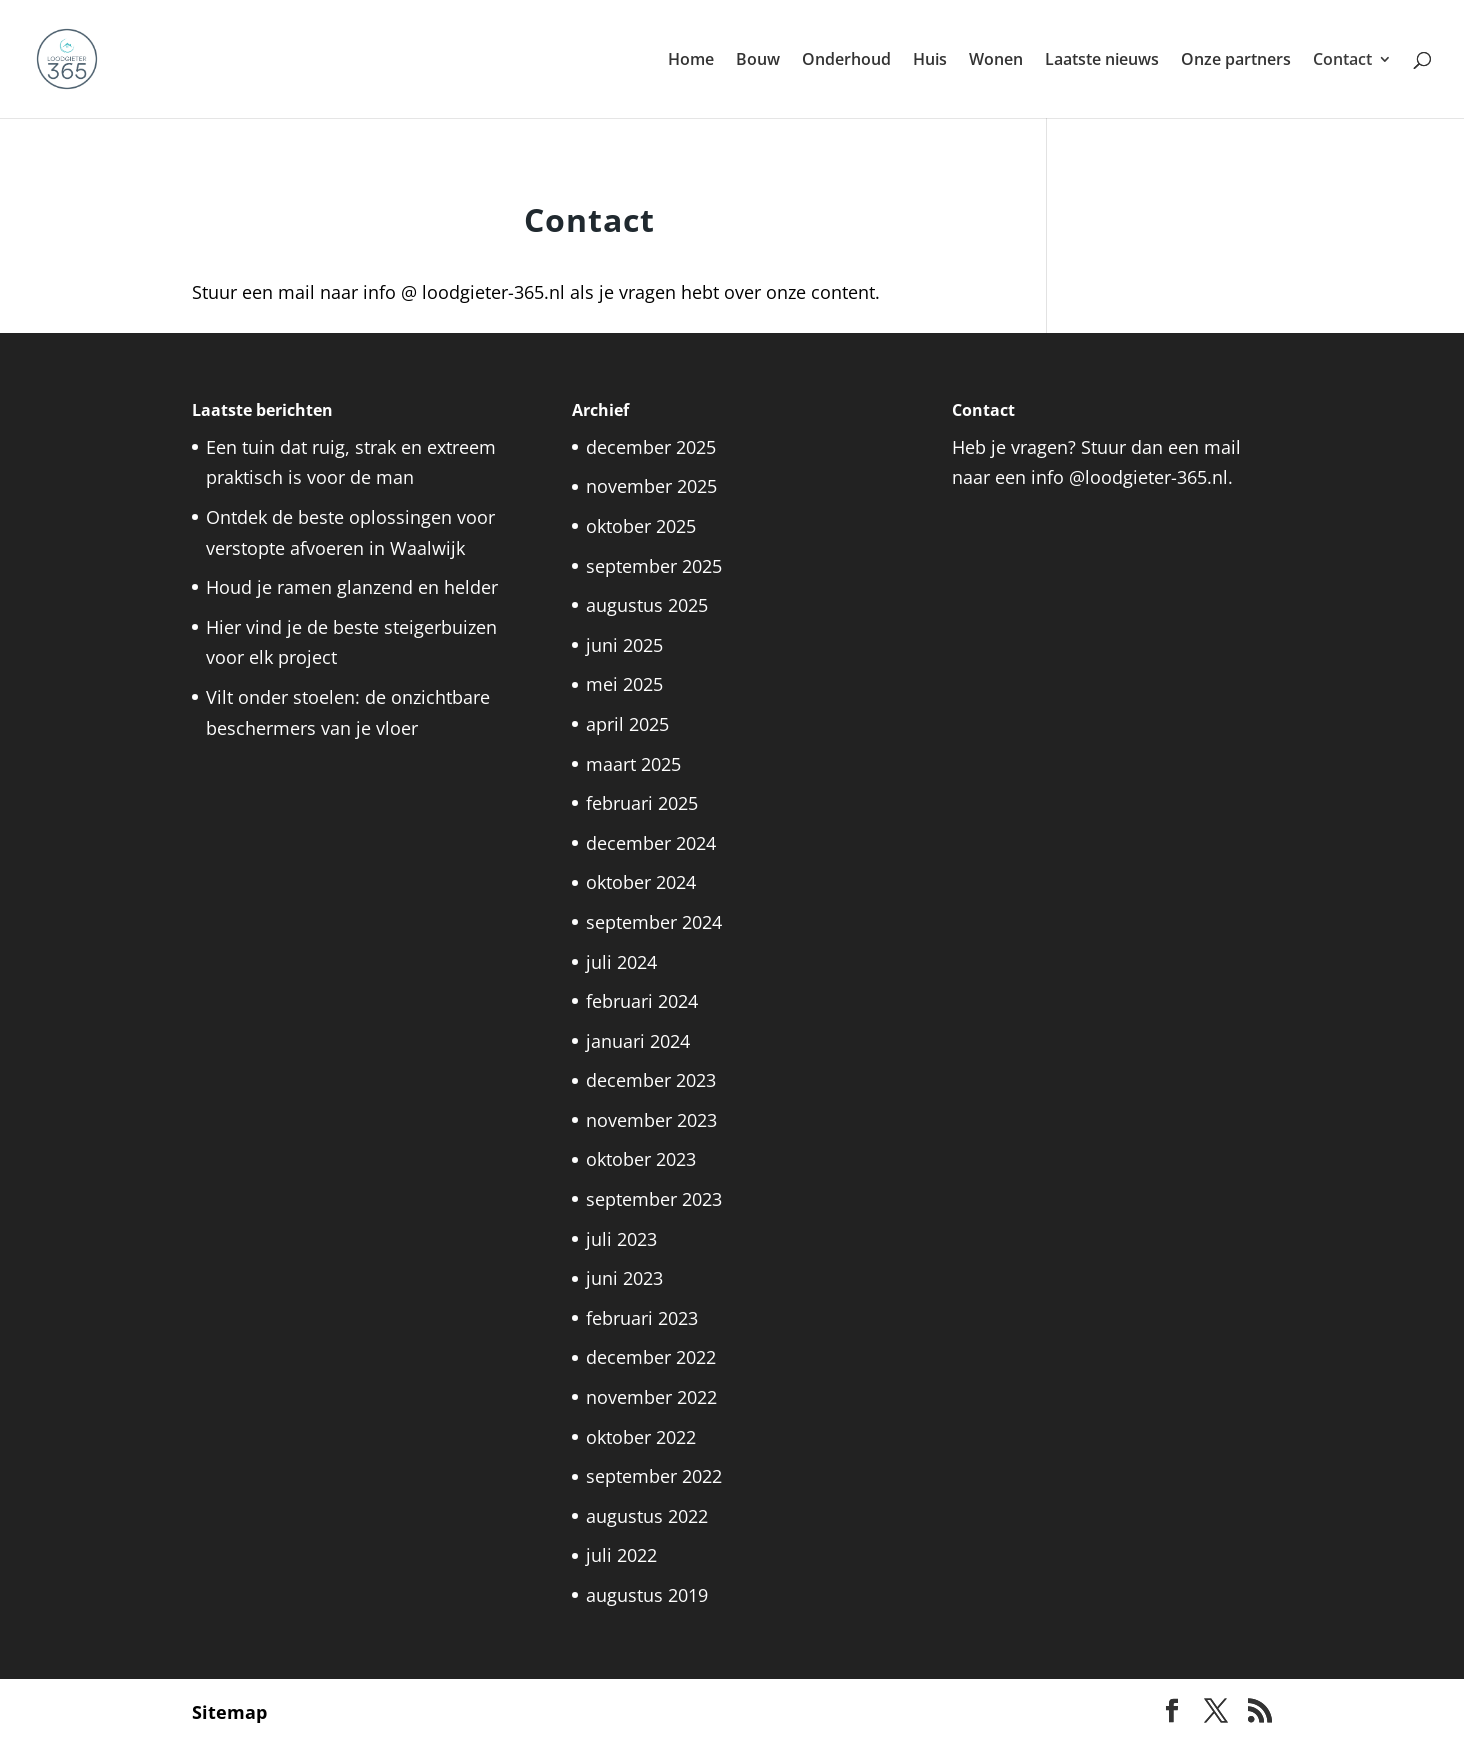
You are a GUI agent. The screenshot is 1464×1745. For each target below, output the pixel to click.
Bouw (758, 61)
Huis (930, 61)
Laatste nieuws (1102, 61)
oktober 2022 (641, 1437)
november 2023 (651, 1120)
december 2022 (651, 1357)
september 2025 (654, 566)
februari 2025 (642, 803)
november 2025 (651, 486)
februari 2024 (642, 1001)
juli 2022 (621, 1555)
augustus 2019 (647, 1595)
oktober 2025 (641, 526)
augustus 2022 (647, 1516)
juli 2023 (621, 1239)
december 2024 (651, 843)
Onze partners (1236, 61)
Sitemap (229, 1712)
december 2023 (651, 1080)
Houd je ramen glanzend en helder (352, 587)
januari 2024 (638, 1041)
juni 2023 (624, 1278)
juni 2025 (624, 645)
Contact (1342, 61)
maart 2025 (633, 764)
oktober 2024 (641, 882)
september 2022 (654, 1476)
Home (691, 61)
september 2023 (654, 1199)
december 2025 (651, 447)
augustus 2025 (647, 605)
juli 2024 (621, 962)
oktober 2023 (641, 1159)
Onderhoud (846, 61)
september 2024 (654, 922)
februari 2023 (642, 1318)
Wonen (996, 61)
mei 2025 (624, 684)
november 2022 (651, 1397)
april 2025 (627, 724)
